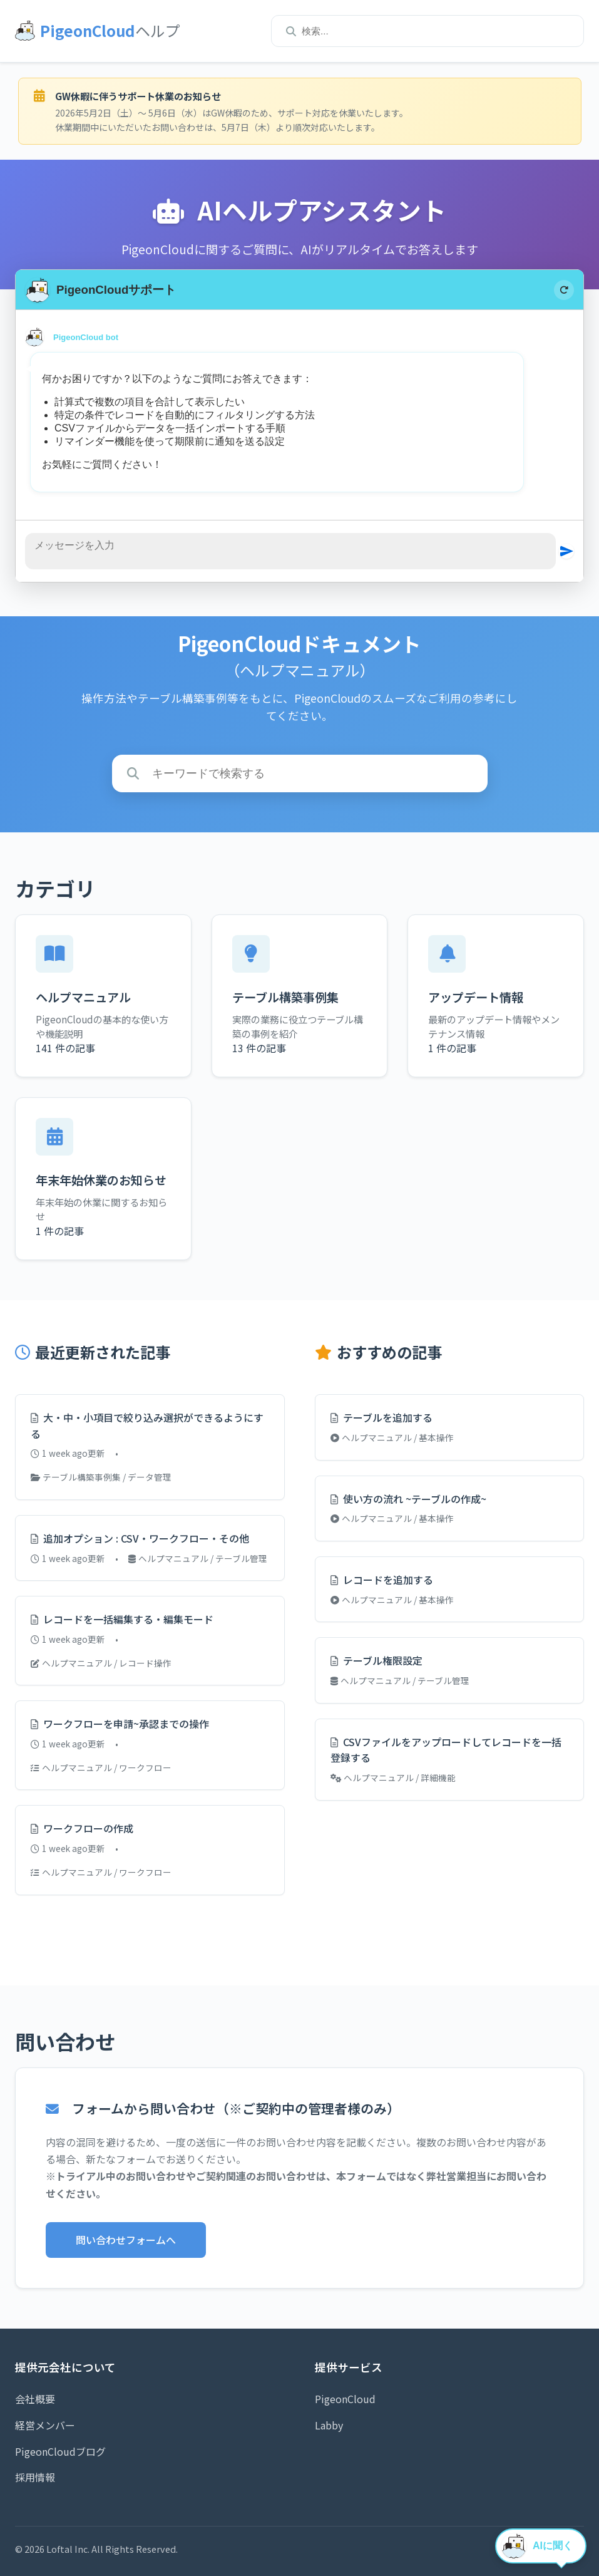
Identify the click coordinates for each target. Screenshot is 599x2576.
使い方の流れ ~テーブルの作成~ (408, 1498)
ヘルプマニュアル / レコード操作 (101, 1663)
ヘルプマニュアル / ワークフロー (101, 1767)
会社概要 (35, 2398)
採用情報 (35, 2477)
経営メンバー (45, 2425)
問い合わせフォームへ (126, 2239)
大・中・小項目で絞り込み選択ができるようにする (147, 1425)
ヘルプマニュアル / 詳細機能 (393, 1777)
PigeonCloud (345, 2398)
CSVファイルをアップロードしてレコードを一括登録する (445, 1750)
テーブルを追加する (381, 1417)
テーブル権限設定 (376, 1660)
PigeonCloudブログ (60, 2451)
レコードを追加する (381, 1579)
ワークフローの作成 (82, 1828)
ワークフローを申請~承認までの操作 (120, 1723)
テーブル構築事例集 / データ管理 (101, 1477)
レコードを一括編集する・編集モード (122, 1619)
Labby (329, 2425)
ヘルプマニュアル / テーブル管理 (197, 1558)
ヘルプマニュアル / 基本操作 (392, 1437)
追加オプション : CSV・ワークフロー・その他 (140, 1538)
